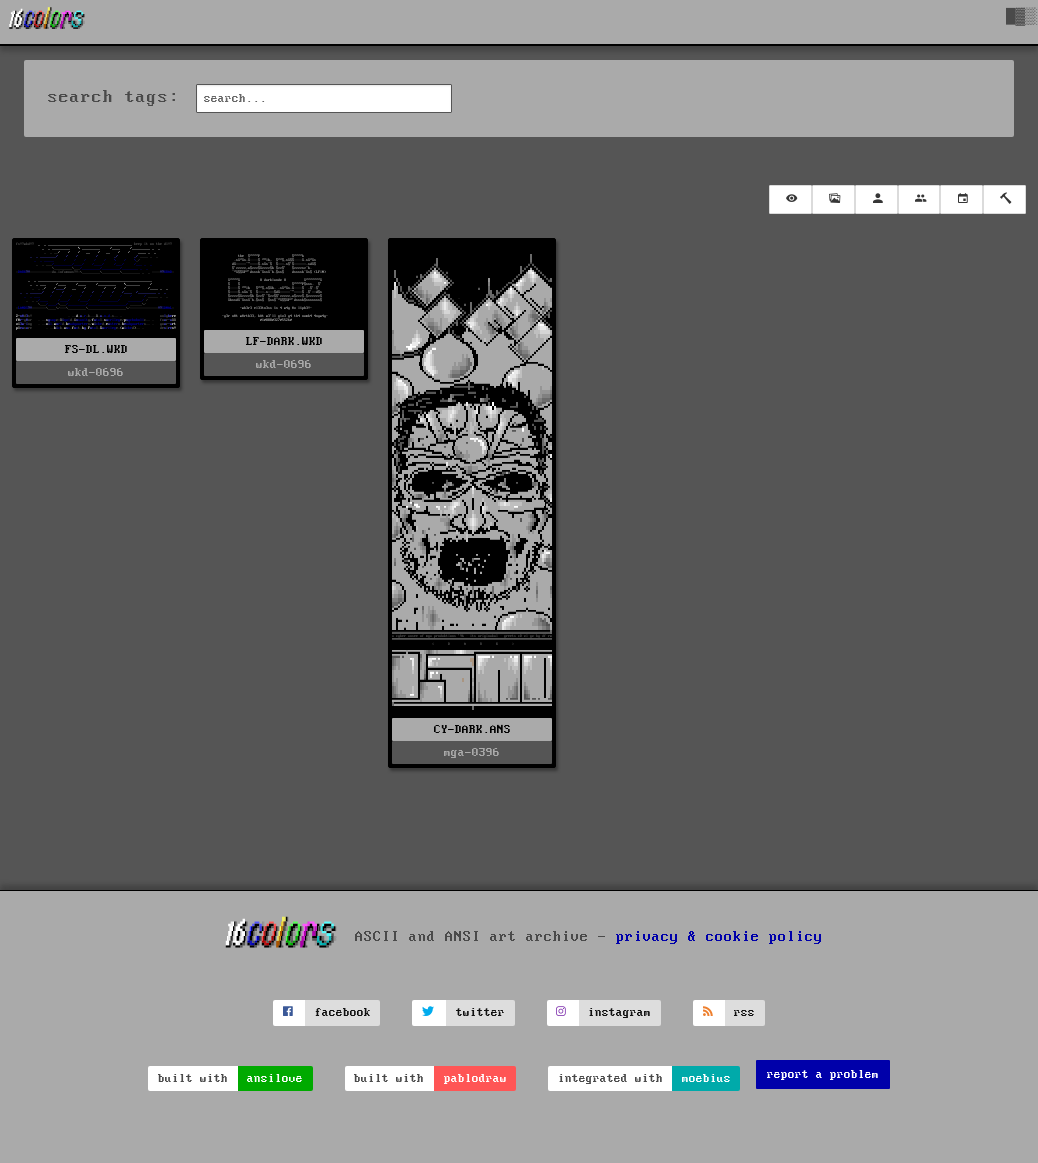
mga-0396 (472, 752)
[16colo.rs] (47, 22)
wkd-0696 (96, 372)
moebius (706, 1078)
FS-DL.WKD (96, 349)
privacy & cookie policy (719, 937)
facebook (343, 1012)
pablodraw (475, 1078)
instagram (619, 1012)
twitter (480, 1012)
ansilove (275, 1078)
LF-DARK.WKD (284, 341)
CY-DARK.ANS (472, 729)
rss (744, 1012)
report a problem (823, 1074)
